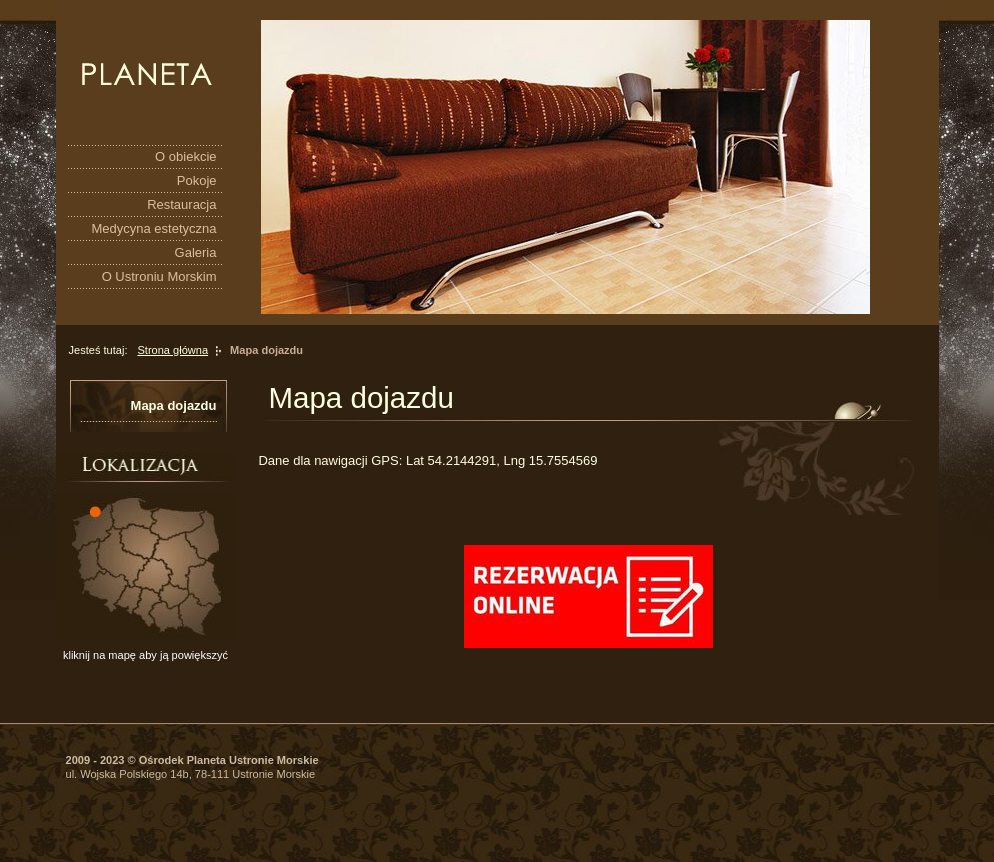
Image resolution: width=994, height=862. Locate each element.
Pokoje (197, 180)
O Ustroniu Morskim (159, 276)
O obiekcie (185, 156)
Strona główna (172, 350)
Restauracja (181, 204)
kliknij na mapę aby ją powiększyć (145, 655)
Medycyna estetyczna (153, 228)
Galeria (196, 252)
